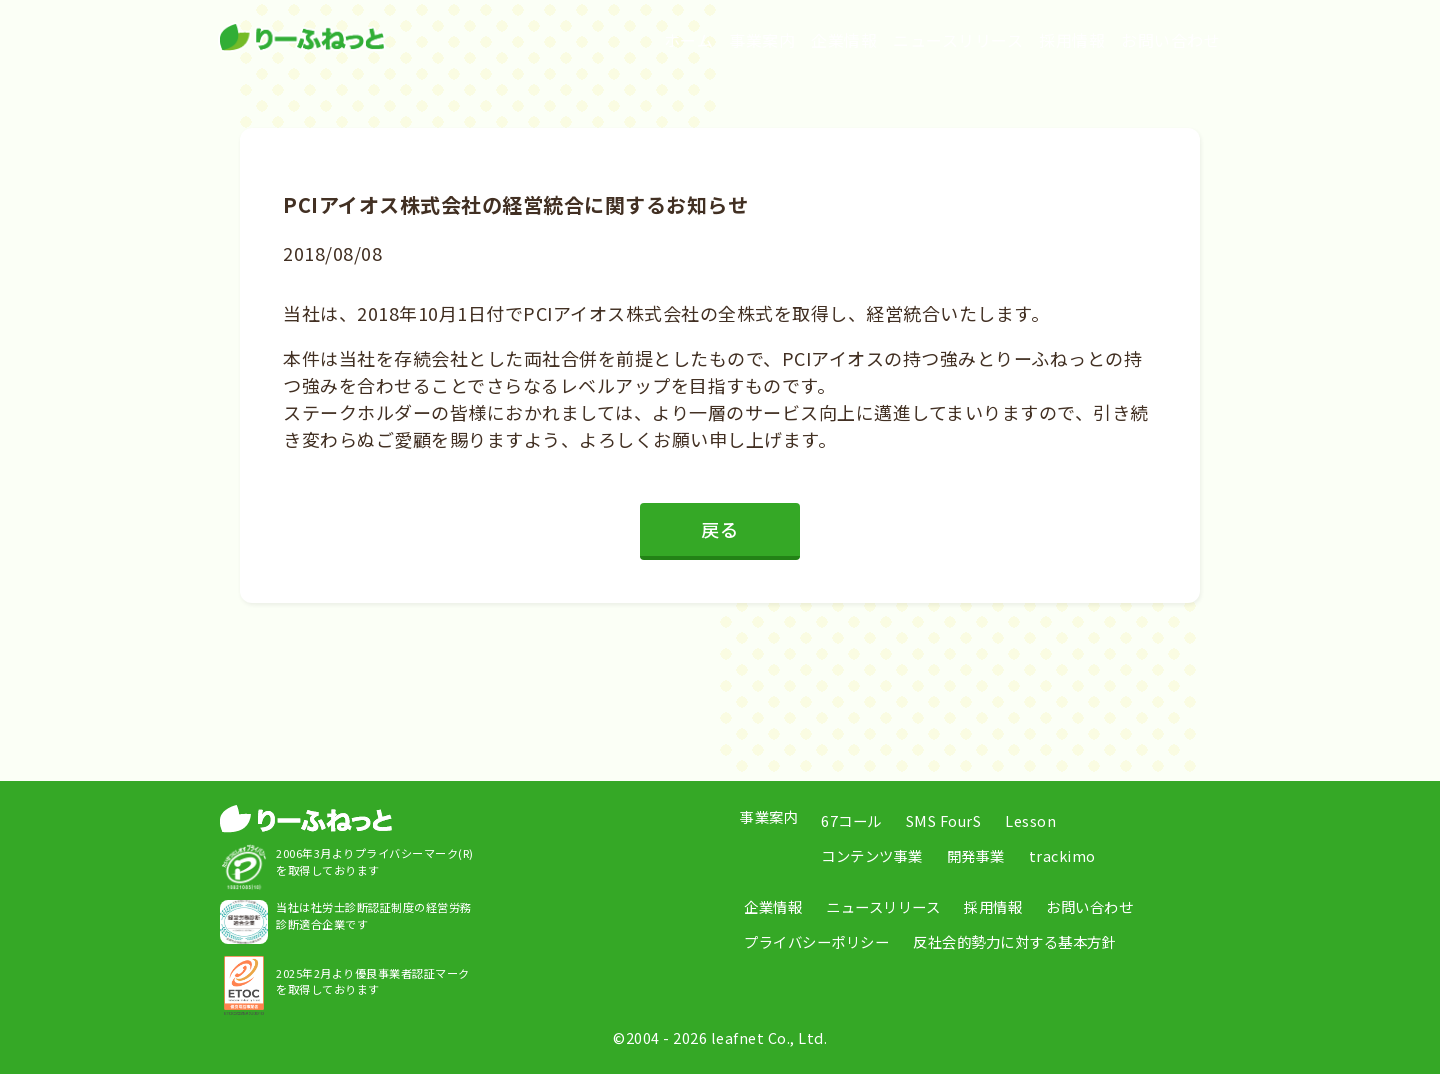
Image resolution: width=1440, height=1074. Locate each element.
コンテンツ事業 (872, 855)
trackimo (1062, 855)
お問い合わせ (1170, 40)
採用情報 (1072, 40)
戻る (720, 529)
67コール (851, 820)
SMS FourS (944, 820)
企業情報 (844, 40)
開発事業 (976, 855)
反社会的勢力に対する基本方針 (1014, 941)
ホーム (689, 40)
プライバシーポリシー (816, 941)
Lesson (1030, 820)
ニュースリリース (958, 40)
